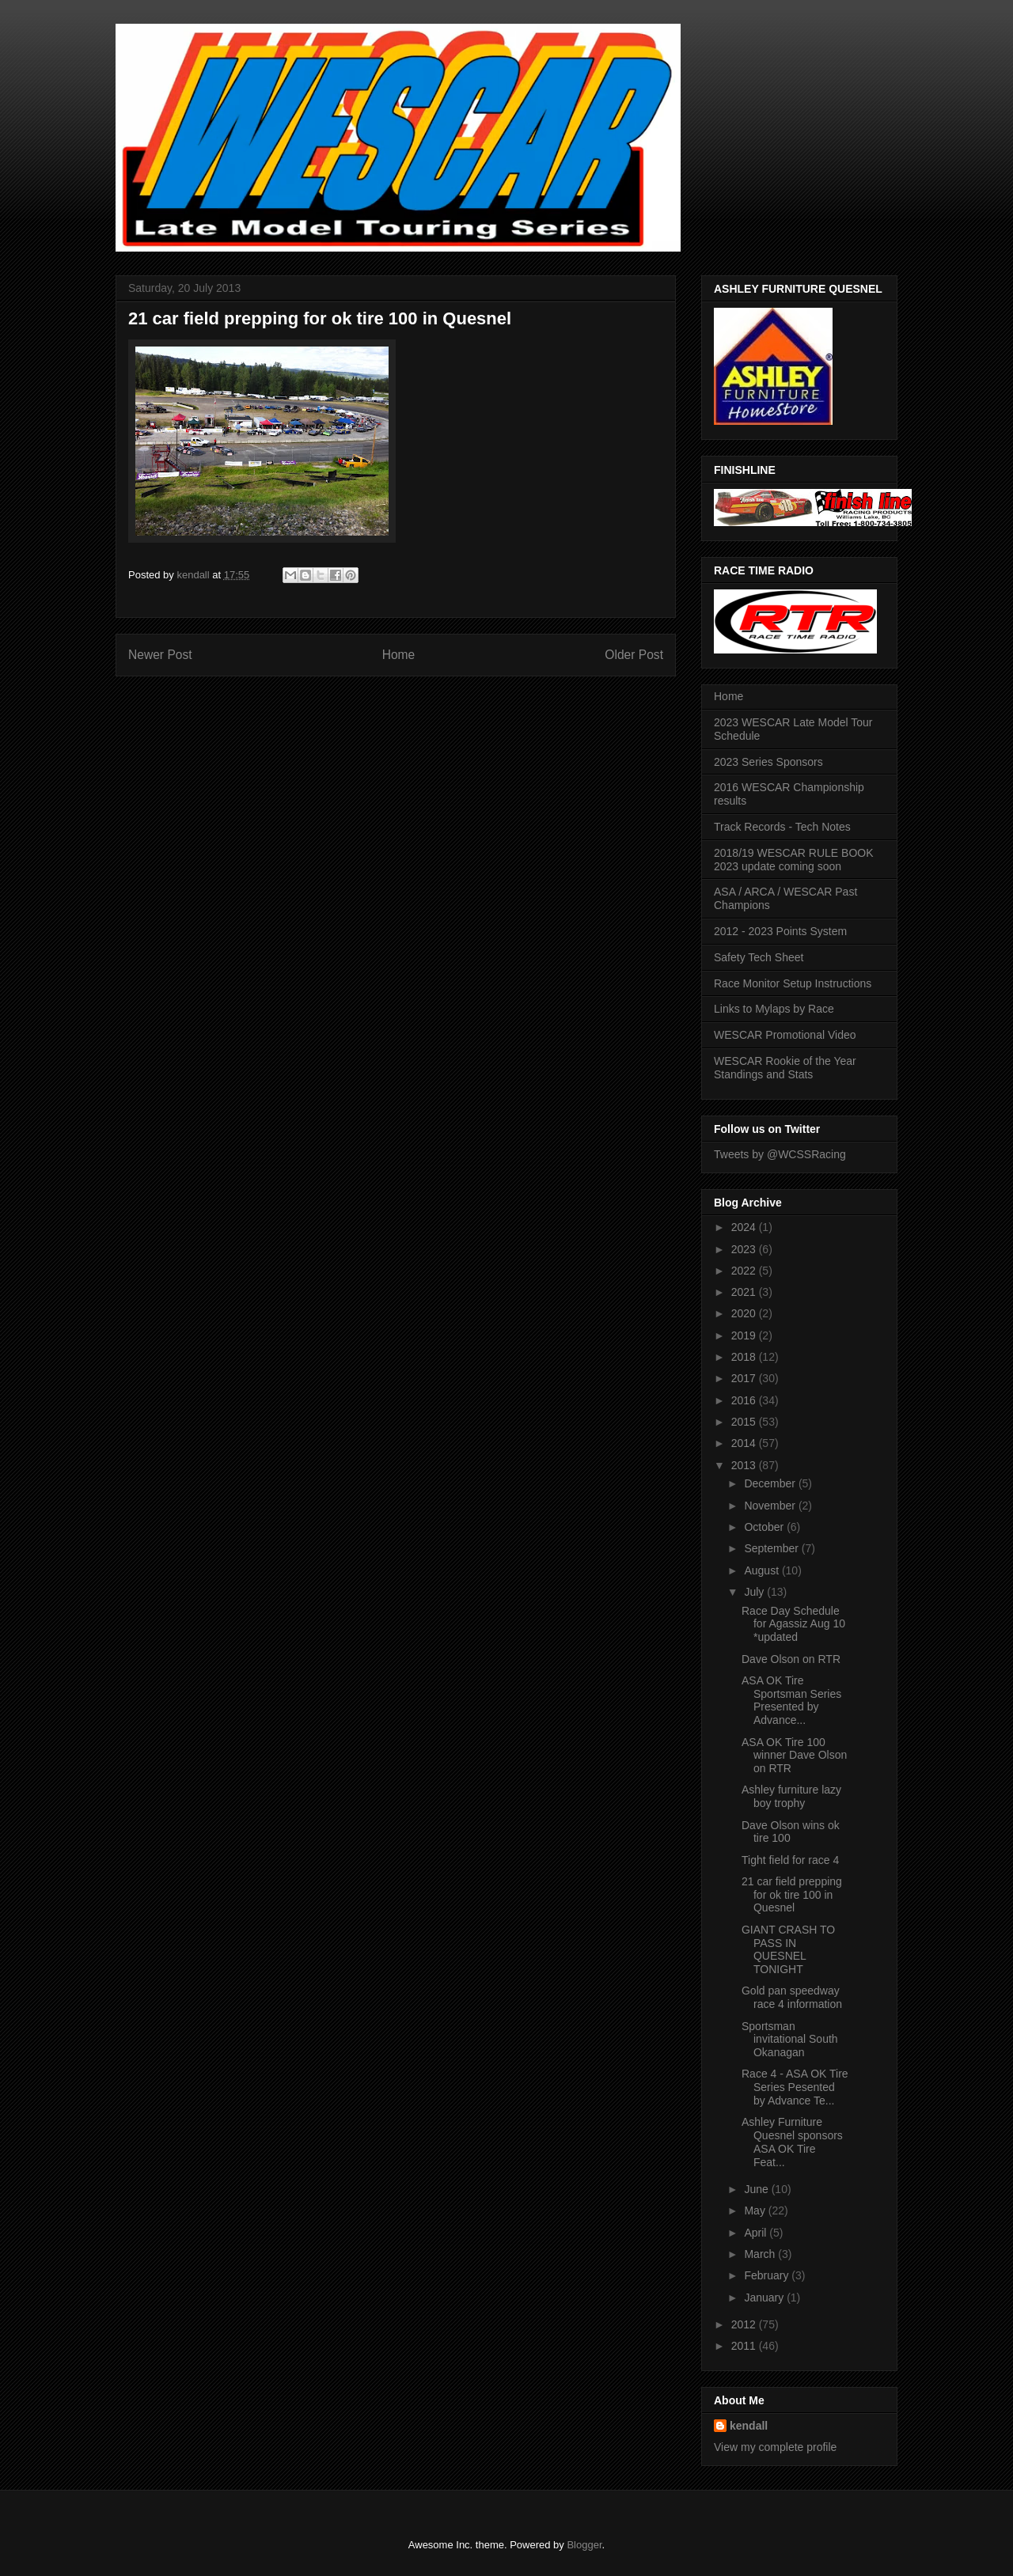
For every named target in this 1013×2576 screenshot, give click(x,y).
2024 (745, 1227)
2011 (745, 2345)
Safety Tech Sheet (758, 957)
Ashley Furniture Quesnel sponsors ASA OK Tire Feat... (792, 2142)
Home (398, 654)
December (771, 1483)
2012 (745, 2324)
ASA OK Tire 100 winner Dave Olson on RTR (794, 1755)
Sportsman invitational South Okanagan (790, 2039)
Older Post (634, 654)
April (756, 2232)
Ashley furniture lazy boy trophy (791, 1796)
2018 (745, 1357)
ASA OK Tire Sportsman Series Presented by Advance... (791, 1700)
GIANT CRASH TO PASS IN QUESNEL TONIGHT (788, 1949)
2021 (745, 1292)
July (755, 1591)
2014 (745, 1443)
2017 (745, 1378)
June (757, 2189)
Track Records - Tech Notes (782, 826)
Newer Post (160, 654)
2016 (745, 1400)
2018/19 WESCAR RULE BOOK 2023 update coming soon (794, 860)
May (756, 2210)
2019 (745, 1335)
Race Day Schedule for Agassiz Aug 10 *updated (793, 1624)
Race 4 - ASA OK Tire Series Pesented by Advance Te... (795, 2087)
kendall (749, 2425)
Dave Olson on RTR (791, 1659)
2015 (745, 1421)
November (771, 1505)
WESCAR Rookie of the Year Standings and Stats (785, 1068)
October (765, 1527)
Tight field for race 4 (790, 1860)
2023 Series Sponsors (768, 762)
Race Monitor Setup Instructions (792, 983)
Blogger (584, 2545)
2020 (745, 1313)
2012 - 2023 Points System (780, 931)
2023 (745, 1249)
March (761, 2254)
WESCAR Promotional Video (785, 1035)
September (772, 1548)
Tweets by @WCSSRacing (780, 1154)
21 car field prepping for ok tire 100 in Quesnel (792, 1895)
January (765, 2297)
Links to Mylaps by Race (774, 1008)
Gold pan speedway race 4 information (792, 1997)
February (767, 2275)
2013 (745, 1465)
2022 (745, 1270)
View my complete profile (775, 2447)
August (762, 1570)
